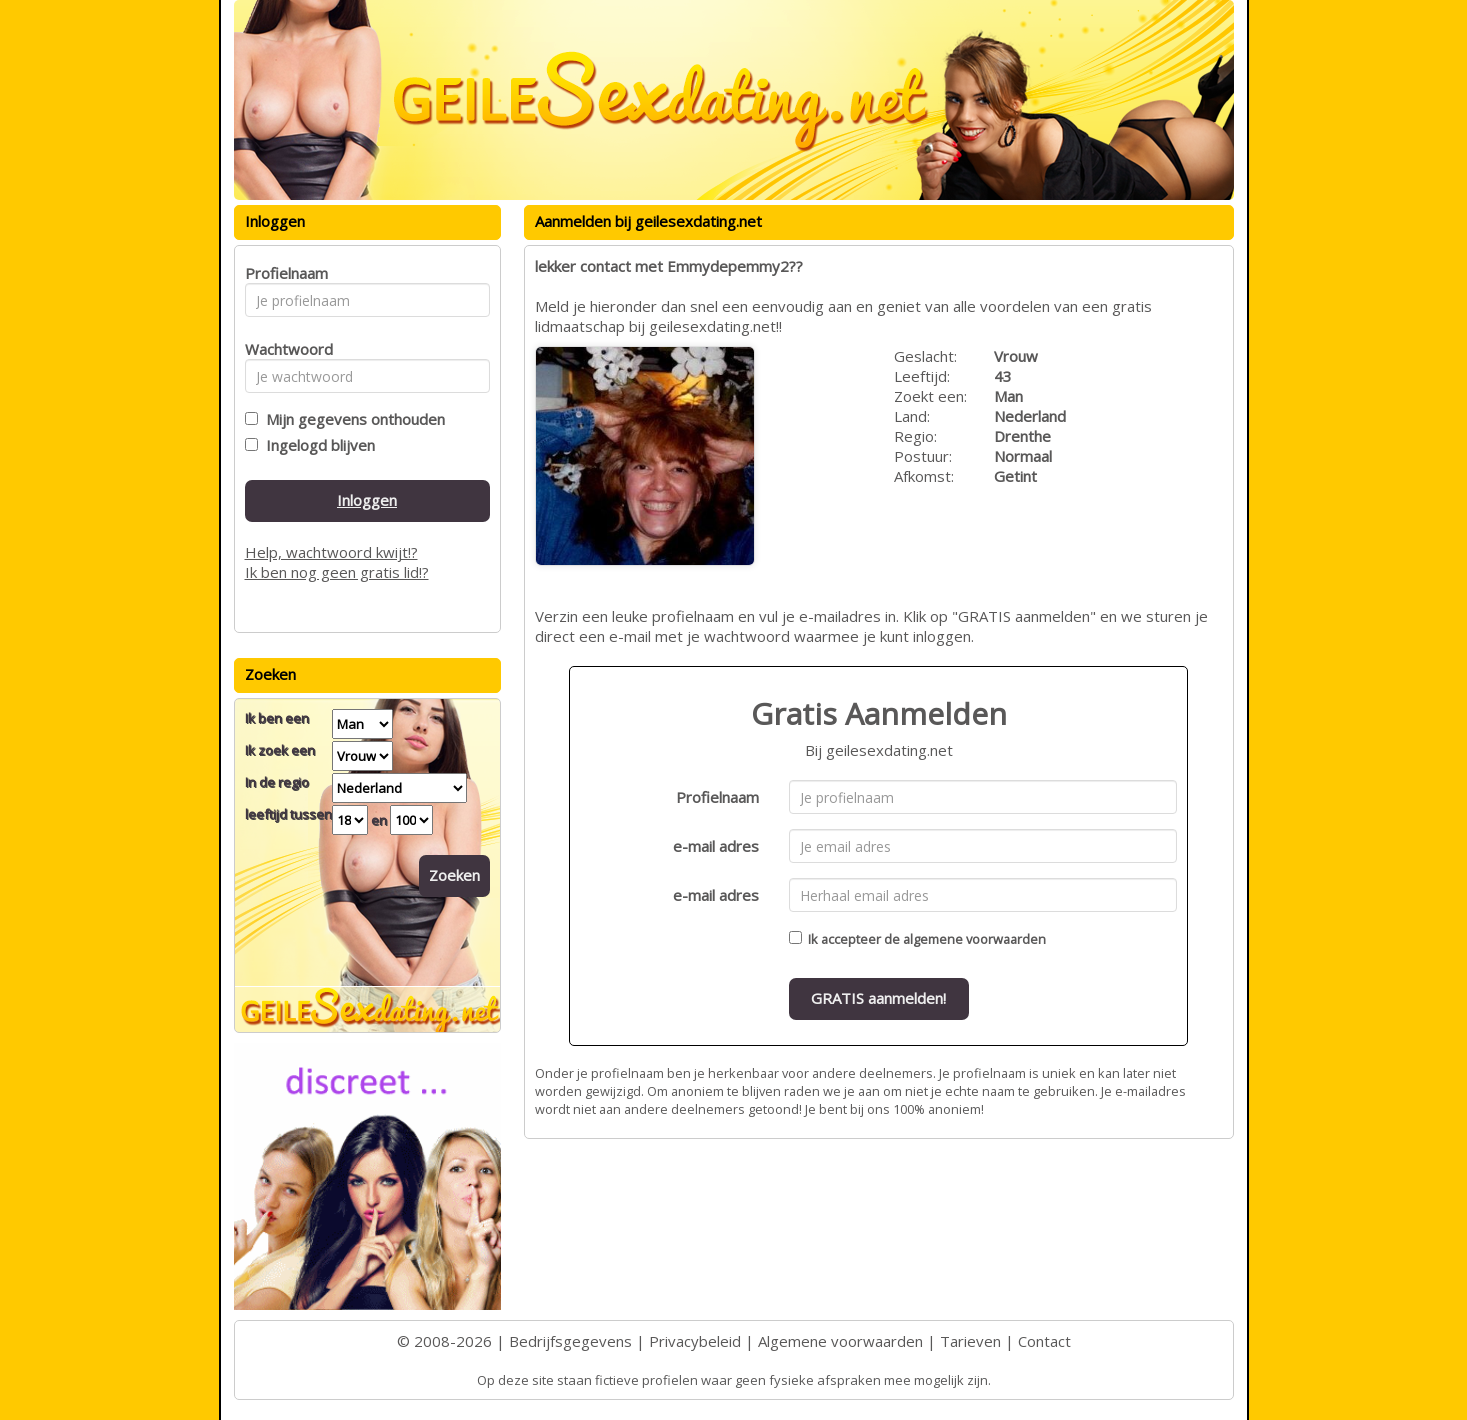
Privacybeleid (695, 1341)
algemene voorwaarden (974, 939)
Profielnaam (717, 797)
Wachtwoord (283, 349)
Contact (1044, 1341)
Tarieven (970, 1341)
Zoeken (454, 875)
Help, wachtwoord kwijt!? (331, 552)
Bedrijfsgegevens (570, 1341)
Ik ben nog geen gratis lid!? (337, 572)
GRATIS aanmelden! (878, 998)
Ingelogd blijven (316, 445)
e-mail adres (716, 846)
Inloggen (367, 500)
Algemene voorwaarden (840, 1341)
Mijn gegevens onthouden (351, 419)
